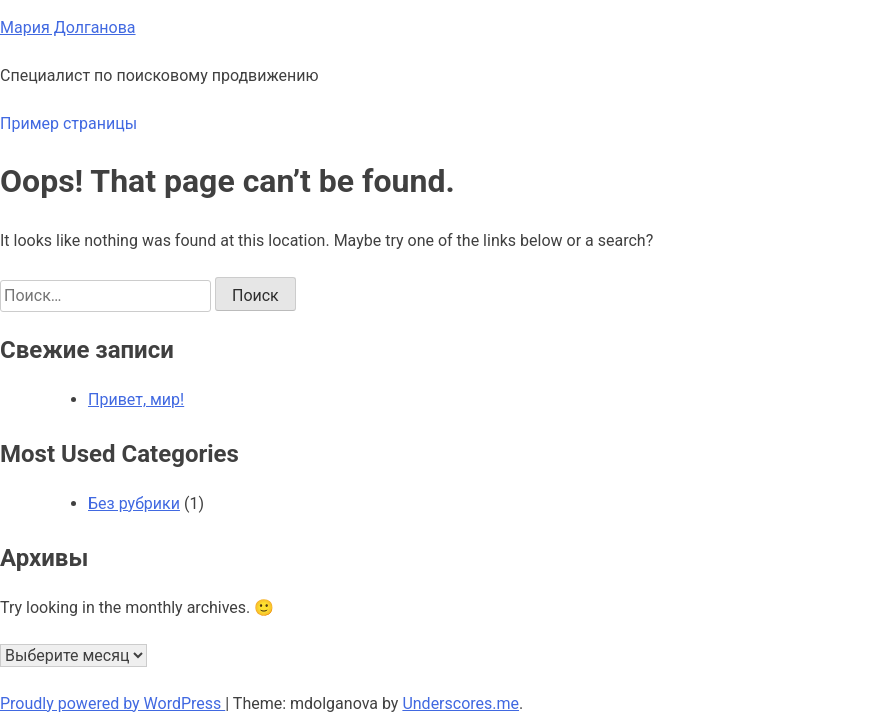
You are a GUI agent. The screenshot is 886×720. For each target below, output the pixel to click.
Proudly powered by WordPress (112, 703)
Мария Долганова (68, 27)
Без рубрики (134, 503)
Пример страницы (68, 123)
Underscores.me (460, 703)
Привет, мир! (136, 399)
